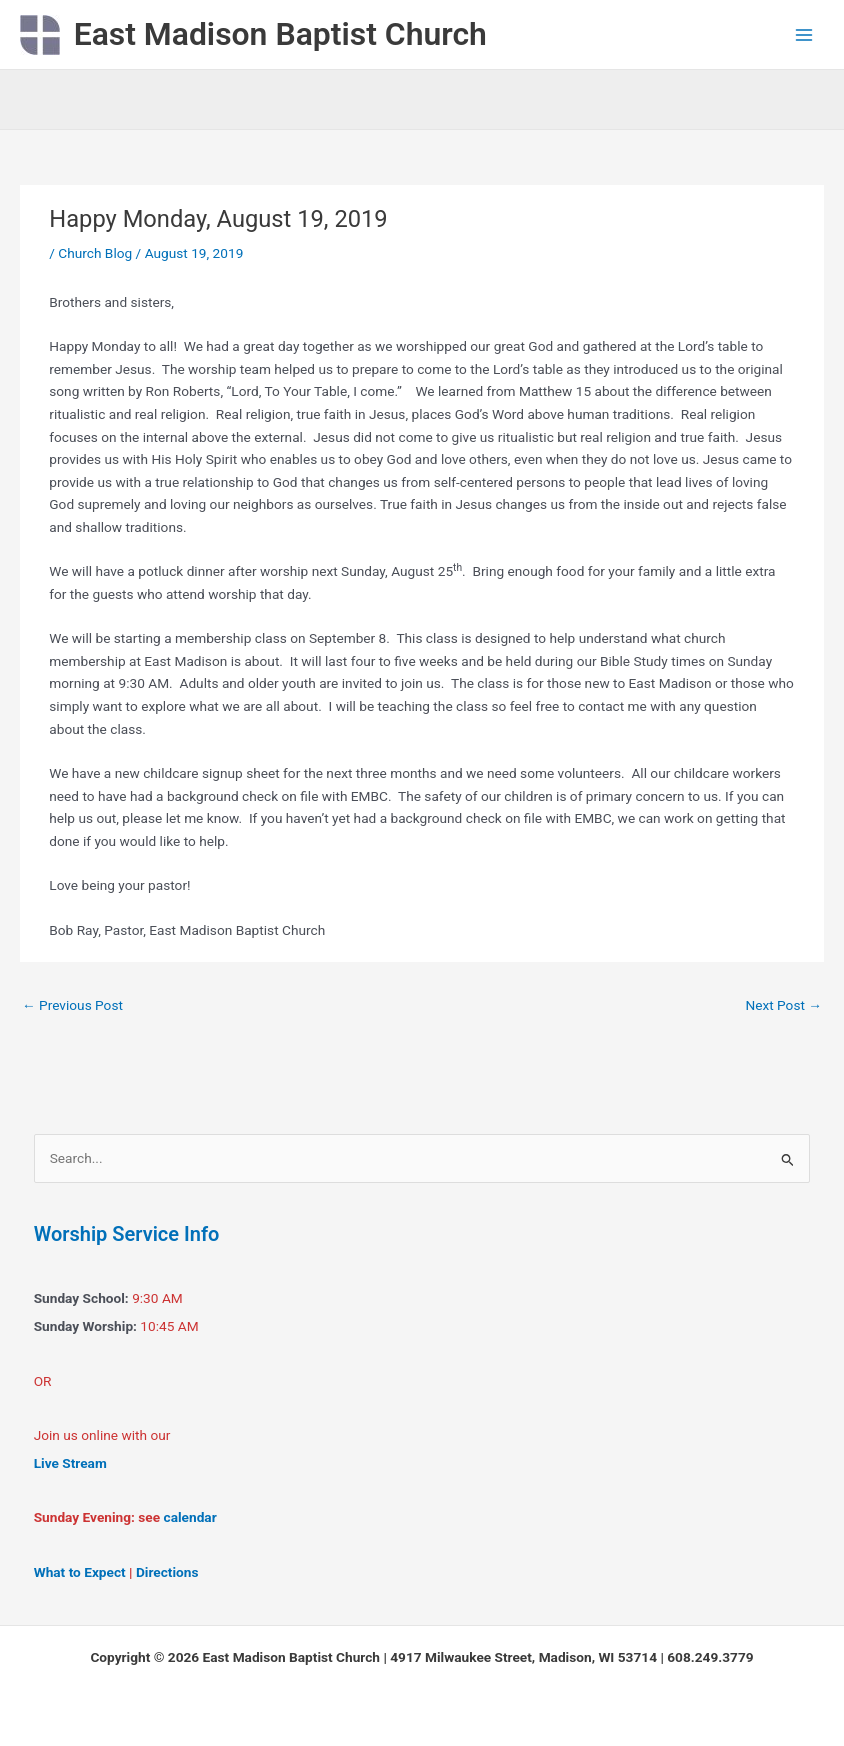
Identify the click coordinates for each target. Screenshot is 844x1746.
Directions (167, 1572)
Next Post (783, 1005)
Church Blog (95, 253)
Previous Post (72, 1005)
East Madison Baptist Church (280, 34)
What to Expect (80, 1572)
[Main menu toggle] (804, 34)
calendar (190, 1517)
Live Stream (70, 1463)
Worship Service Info (127, 1234)
